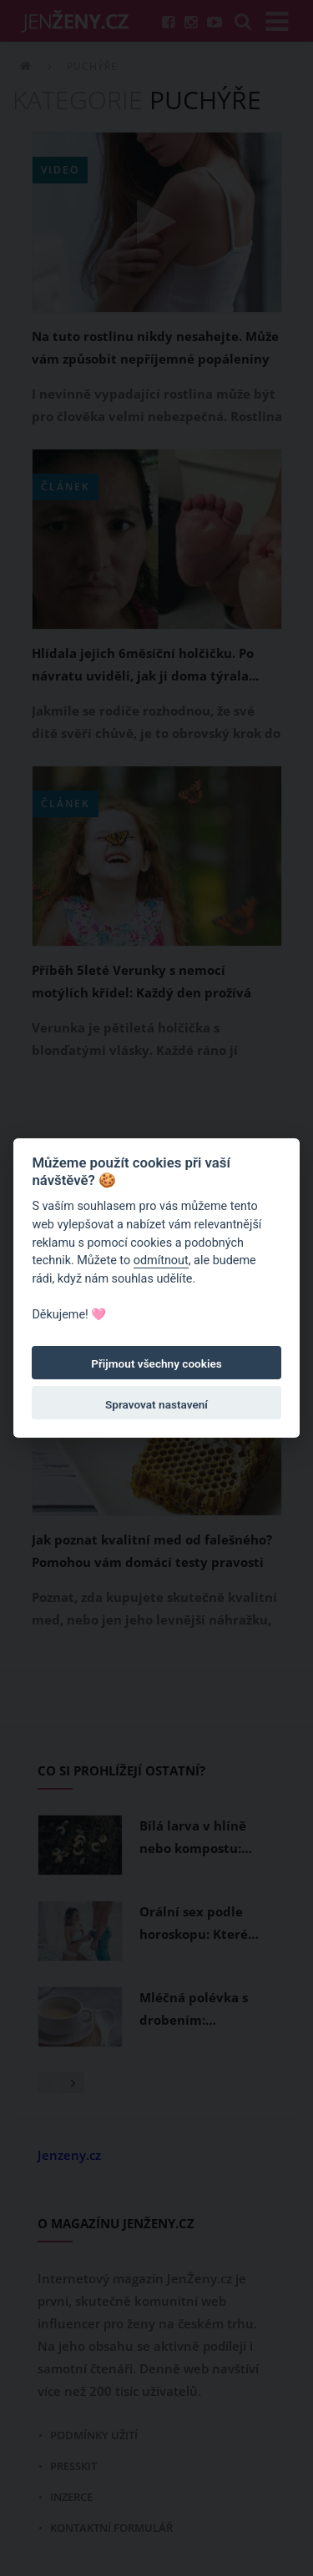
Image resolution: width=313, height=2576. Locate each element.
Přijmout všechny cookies (156, 1363)
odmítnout (161, 1260)
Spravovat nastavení (156, 1404)
